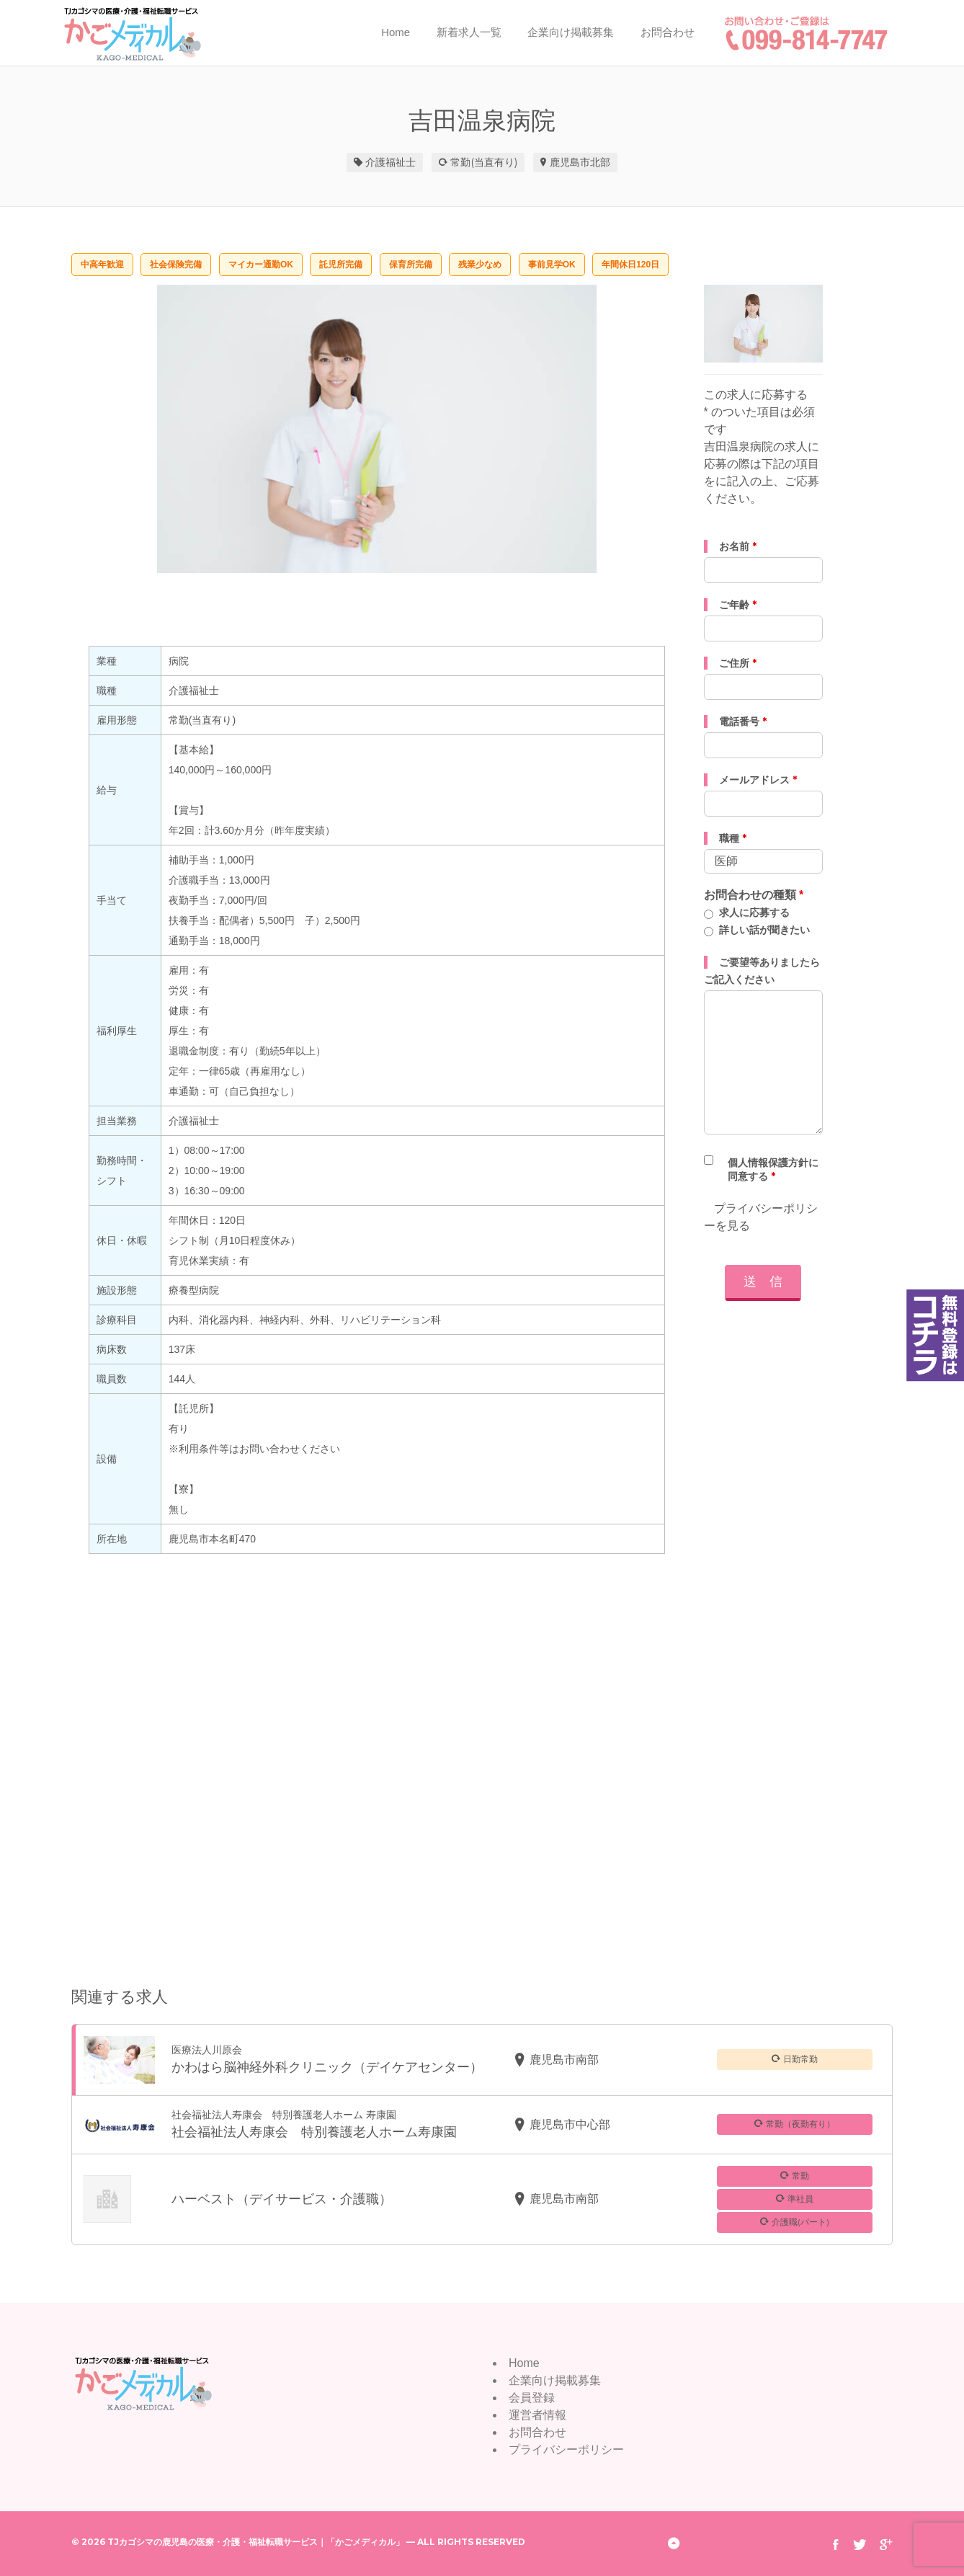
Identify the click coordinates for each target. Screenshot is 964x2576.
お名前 (738, 546)
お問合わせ (668, 32)
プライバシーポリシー (566, 2449)
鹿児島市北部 (580, 162)
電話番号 (743, 721)
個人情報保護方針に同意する (773, 1169)
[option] (376, 429)
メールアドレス (758, 779)
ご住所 (738, 663)
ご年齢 (738, 604)
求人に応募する (754, 912)
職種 (732, 838)
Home (395, 32)
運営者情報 (537, 2415)
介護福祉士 (390, 162)
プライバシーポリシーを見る (761, 1217)
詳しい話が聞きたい (764, 929)
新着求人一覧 (469, 32)
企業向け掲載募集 (570, 32)
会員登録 (532, 2397)
